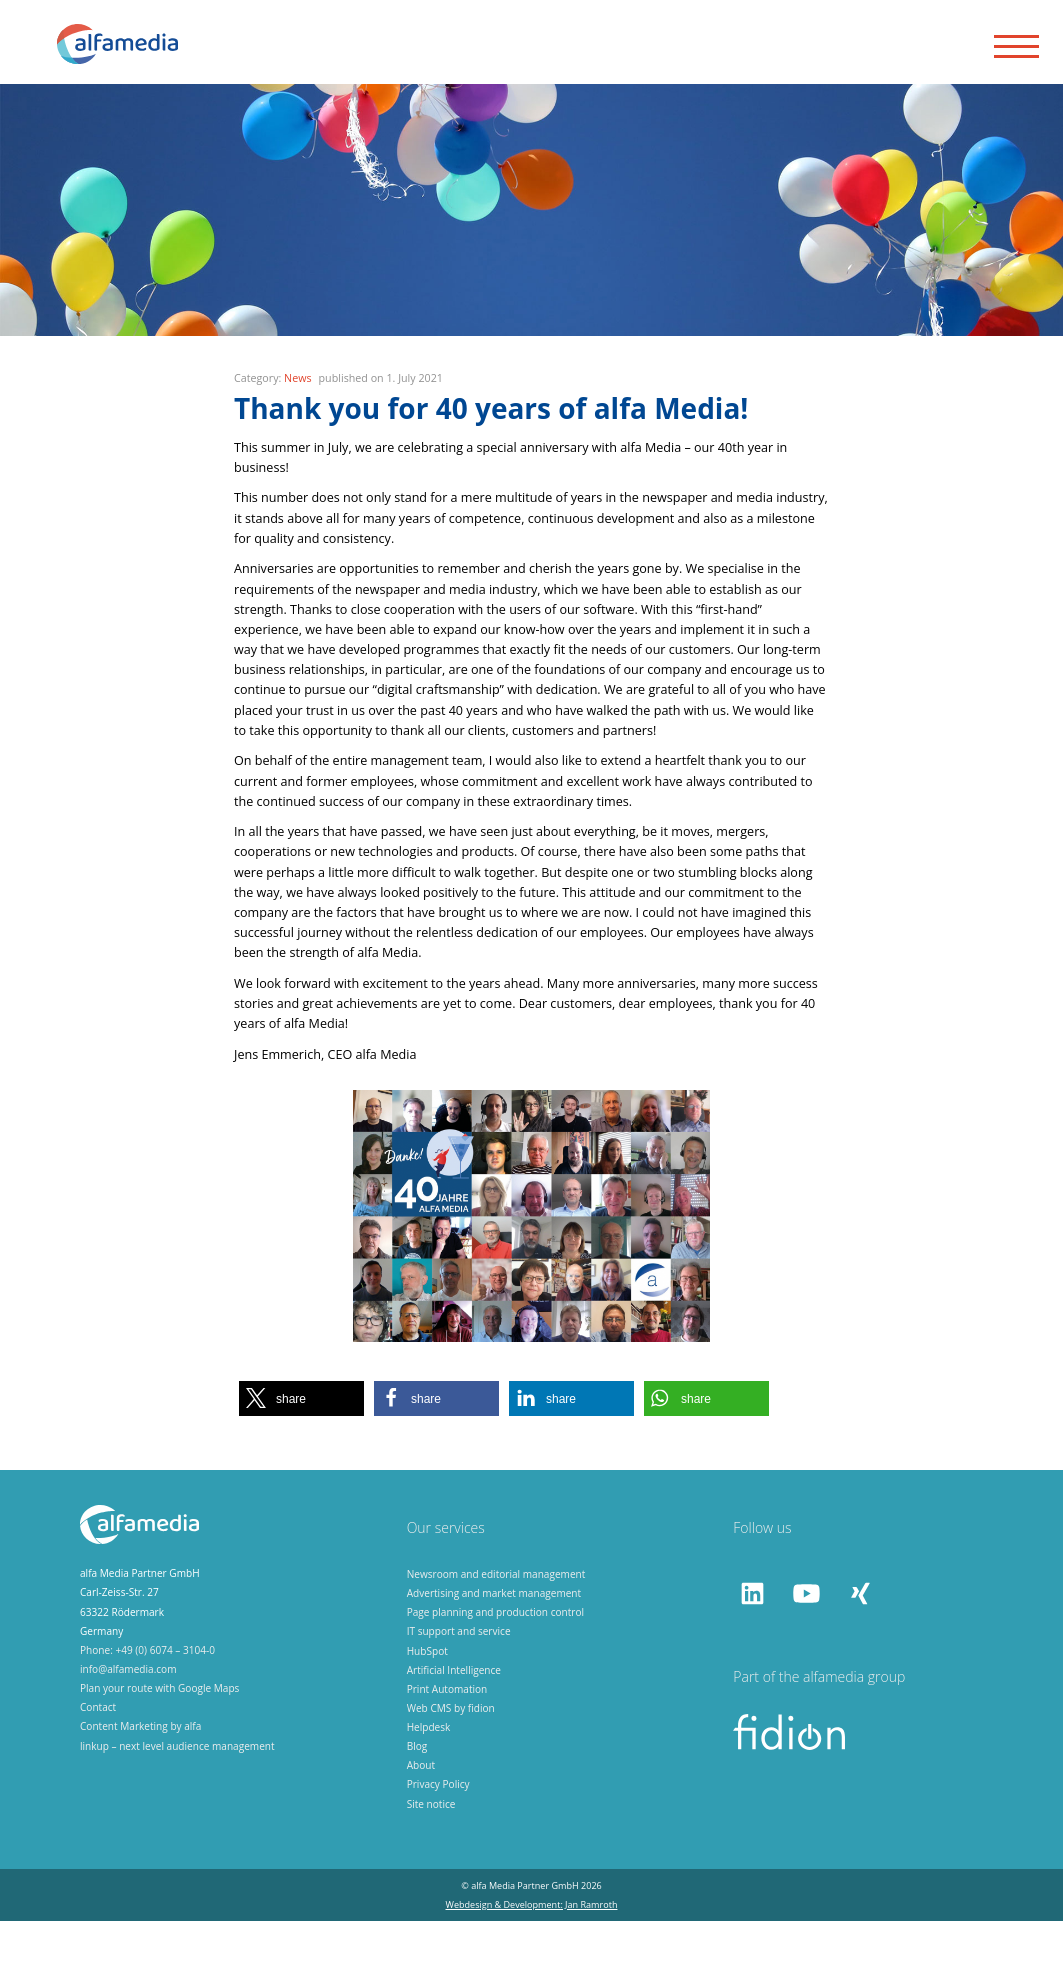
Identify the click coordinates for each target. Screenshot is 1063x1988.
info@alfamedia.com (128, 1736)
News (297, 445)
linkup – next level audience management (177, 1813)
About (421, 1833)
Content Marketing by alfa (140, 1794)
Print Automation (447, 1756)
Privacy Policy (438, 1852)
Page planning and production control (495, 1679)
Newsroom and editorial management (496, 1641)
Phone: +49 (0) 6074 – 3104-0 (147, 1717)
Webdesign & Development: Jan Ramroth (532, 1971)
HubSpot (427, 1718)
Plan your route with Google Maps (159, 1755)
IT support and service (459, 1699)
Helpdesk (429, 1794)
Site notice (431, 1871)
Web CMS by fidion (451, 1775)
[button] (301, 1465)
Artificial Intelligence (454, 1737)
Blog (417, 1813)
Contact (98, 1775)
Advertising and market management (494, 1660)
